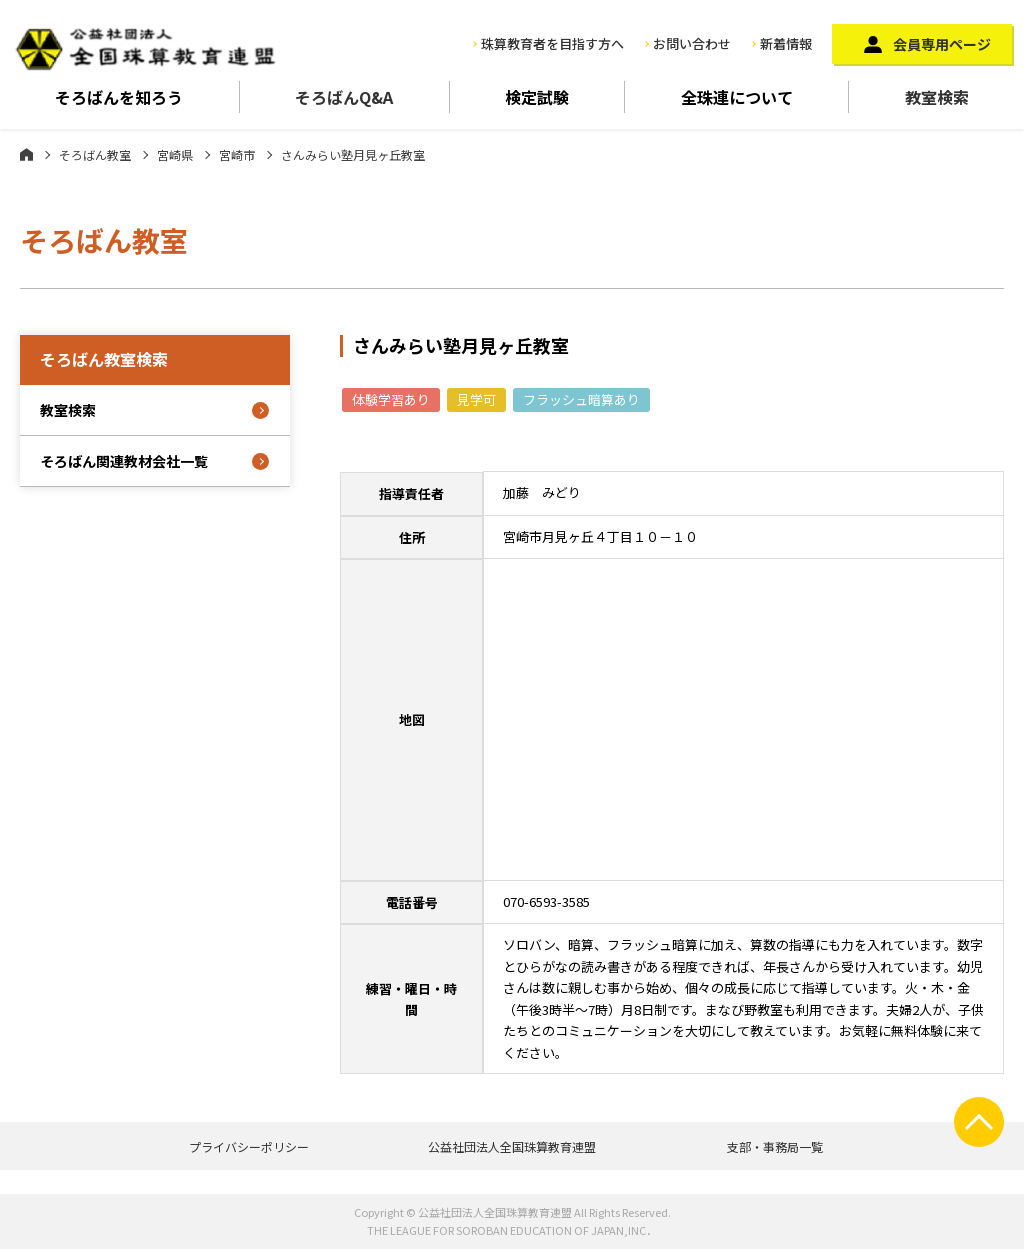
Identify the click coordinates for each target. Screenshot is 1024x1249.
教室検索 (937, 97)
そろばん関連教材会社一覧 (124, 461)
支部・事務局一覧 (775, 1146)
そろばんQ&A (344, 97)
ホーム (26, 154)
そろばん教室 (95, 154)
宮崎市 (237, 154)
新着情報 (786, 43)
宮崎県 (175, 154)
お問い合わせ (692, 43)
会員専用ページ (942, 44)
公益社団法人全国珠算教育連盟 (512, 1146)
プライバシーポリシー (249, 1146)
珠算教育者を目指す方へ (552, 43)
